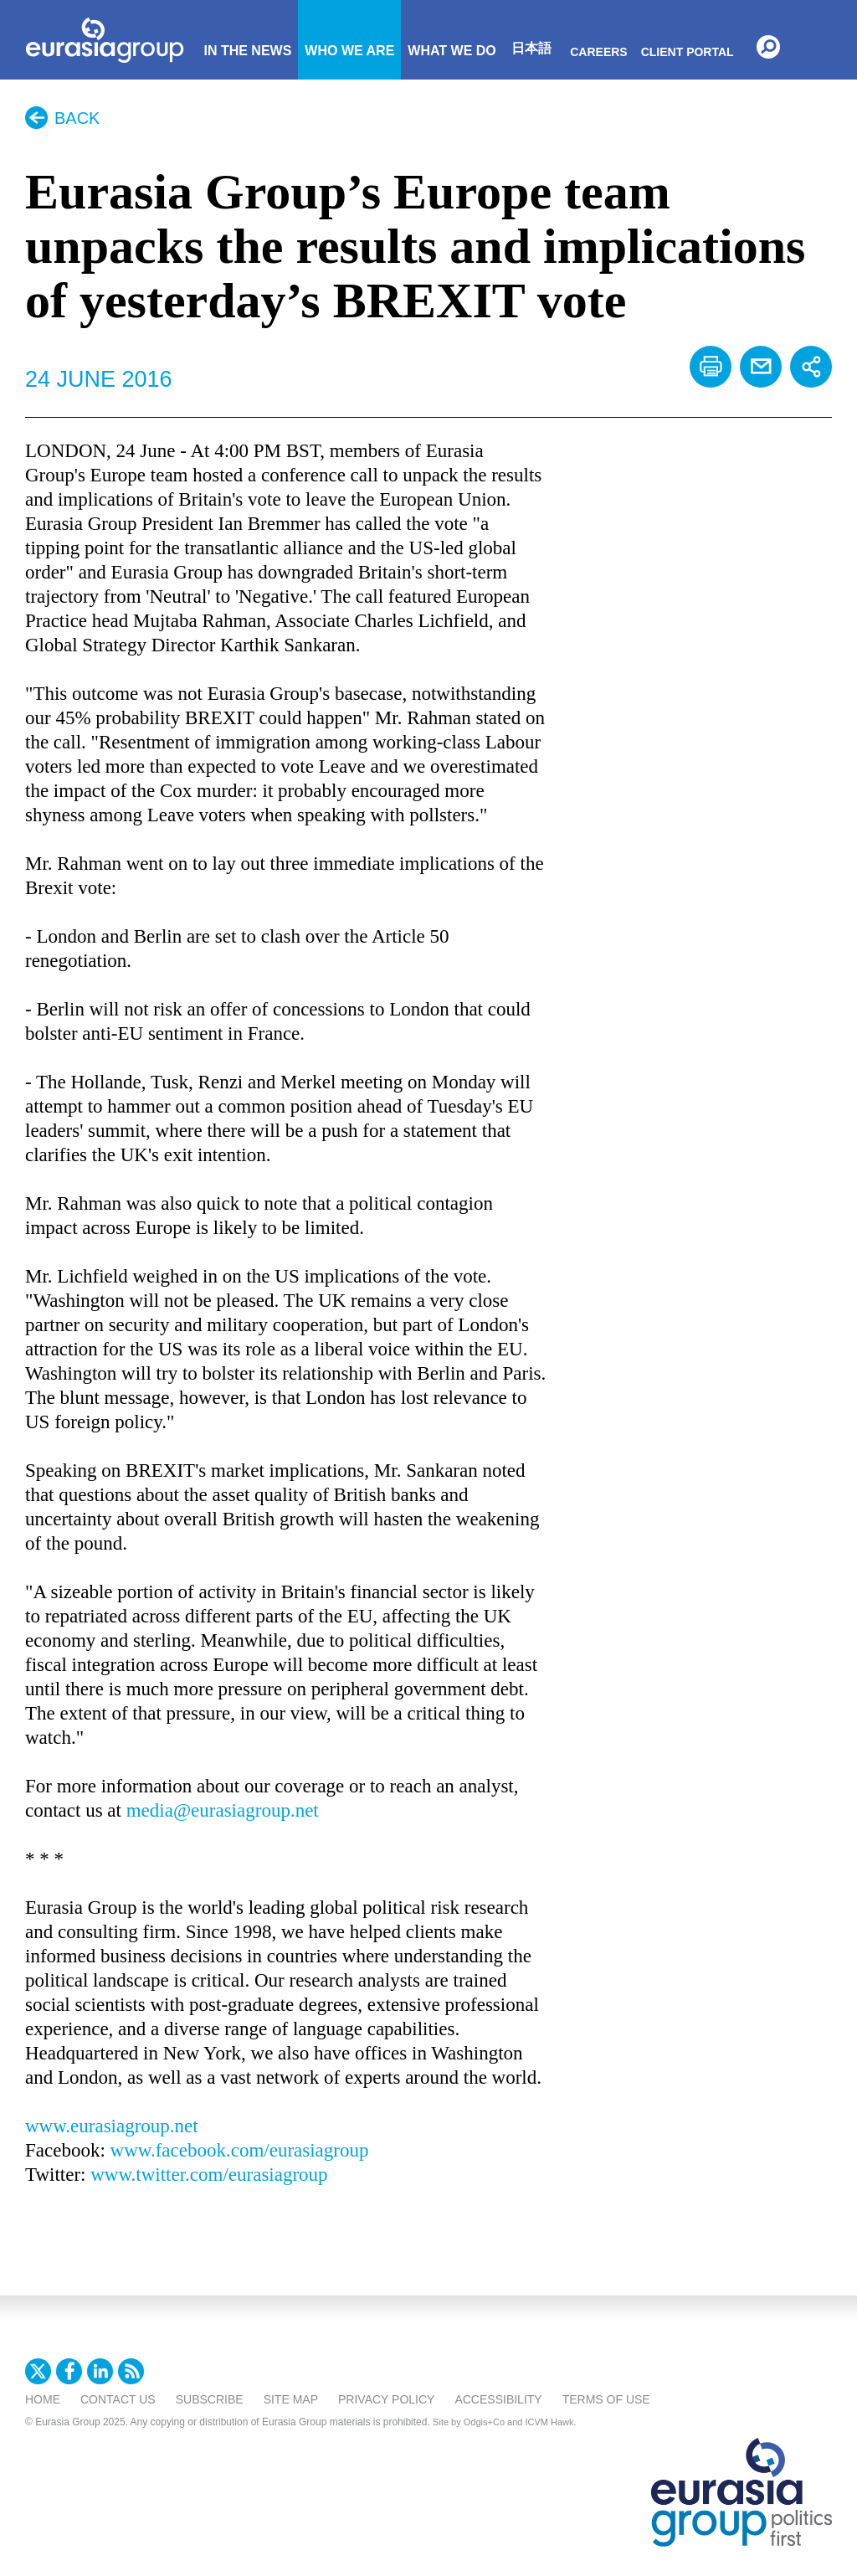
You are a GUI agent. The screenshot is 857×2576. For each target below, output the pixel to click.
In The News (247, 51)
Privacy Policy (386, 2399)
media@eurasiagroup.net (222, 1810)
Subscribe (210, 2399)
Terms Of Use (606, 2399)
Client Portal (687, 52)
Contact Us (118, 2399)
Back (77, 118)
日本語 (531, 48)
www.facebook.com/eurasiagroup (239, 2150)
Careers (598, 52)
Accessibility (497, 2399)
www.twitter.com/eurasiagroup (208, 2174)
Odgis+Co (484, 2422)
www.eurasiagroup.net (111, 2126)
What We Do (451, 51)
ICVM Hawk (550, 2422)
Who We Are (349, 51)
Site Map (291, 2399)
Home (42, 2399)
